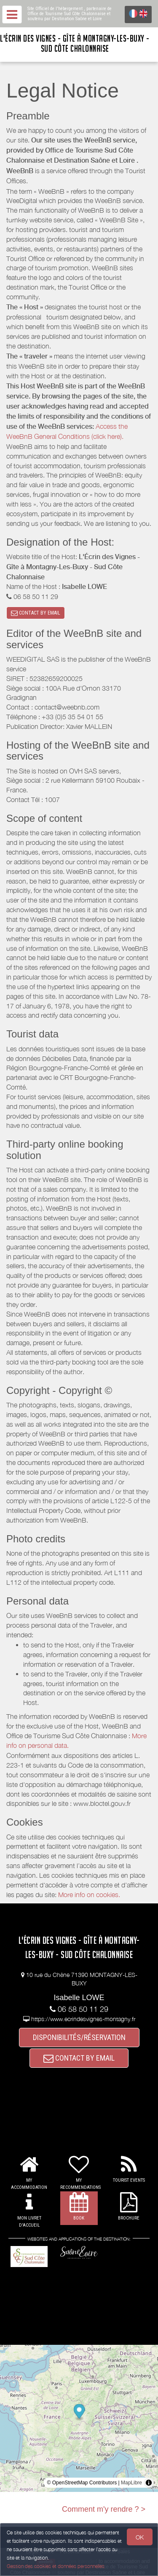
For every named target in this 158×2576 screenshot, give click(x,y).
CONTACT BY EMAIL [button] (35, 613)
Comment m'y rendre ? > (103, 2509)
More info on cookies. (89, 1894)
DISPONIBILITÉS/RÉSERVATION (79, 2037)
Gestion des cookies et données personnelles (55, 2566)
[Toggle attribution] (149, 2483)
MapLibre (131, 2483)
